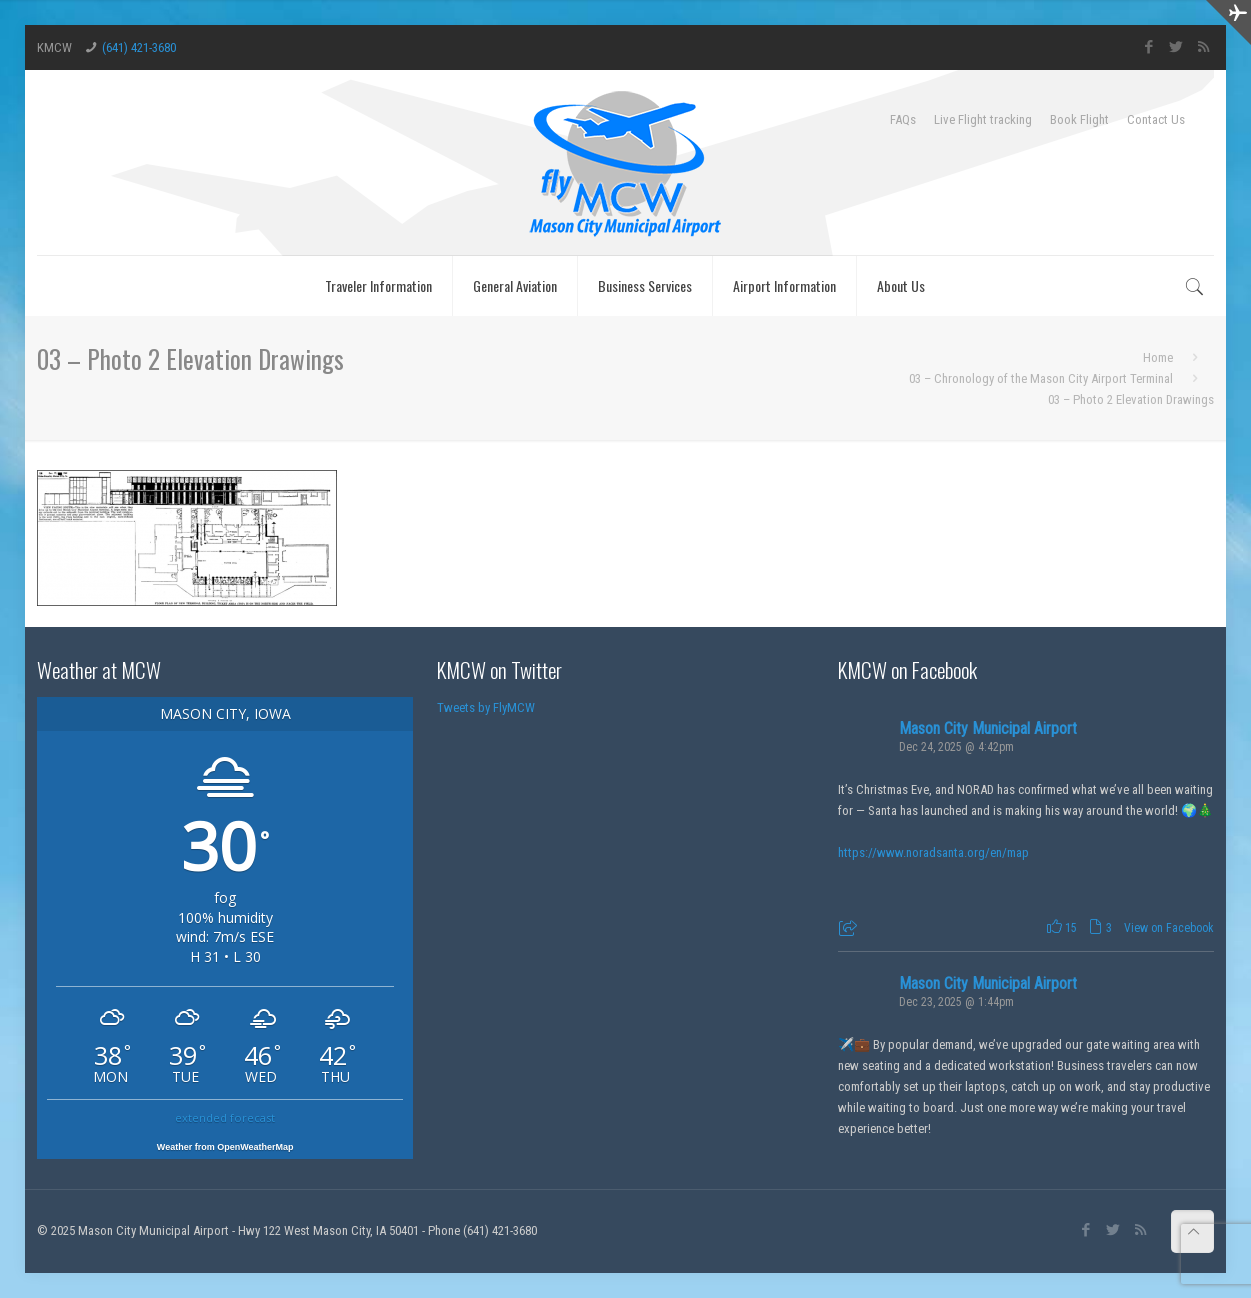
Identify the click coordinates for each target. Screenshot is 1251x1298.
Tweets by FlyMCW (486, 707)
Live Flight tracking (983, 119)
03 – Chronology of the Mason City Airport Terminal (1041, 378)
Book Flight (1079, 119)
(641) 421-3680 (139, 47)
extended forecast (225, 1117)
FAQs (903, 119)
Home (1158, 357)
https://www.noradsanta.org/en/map (933, 852)
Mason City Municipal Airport (988, 728)
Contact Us (1156, 119)
